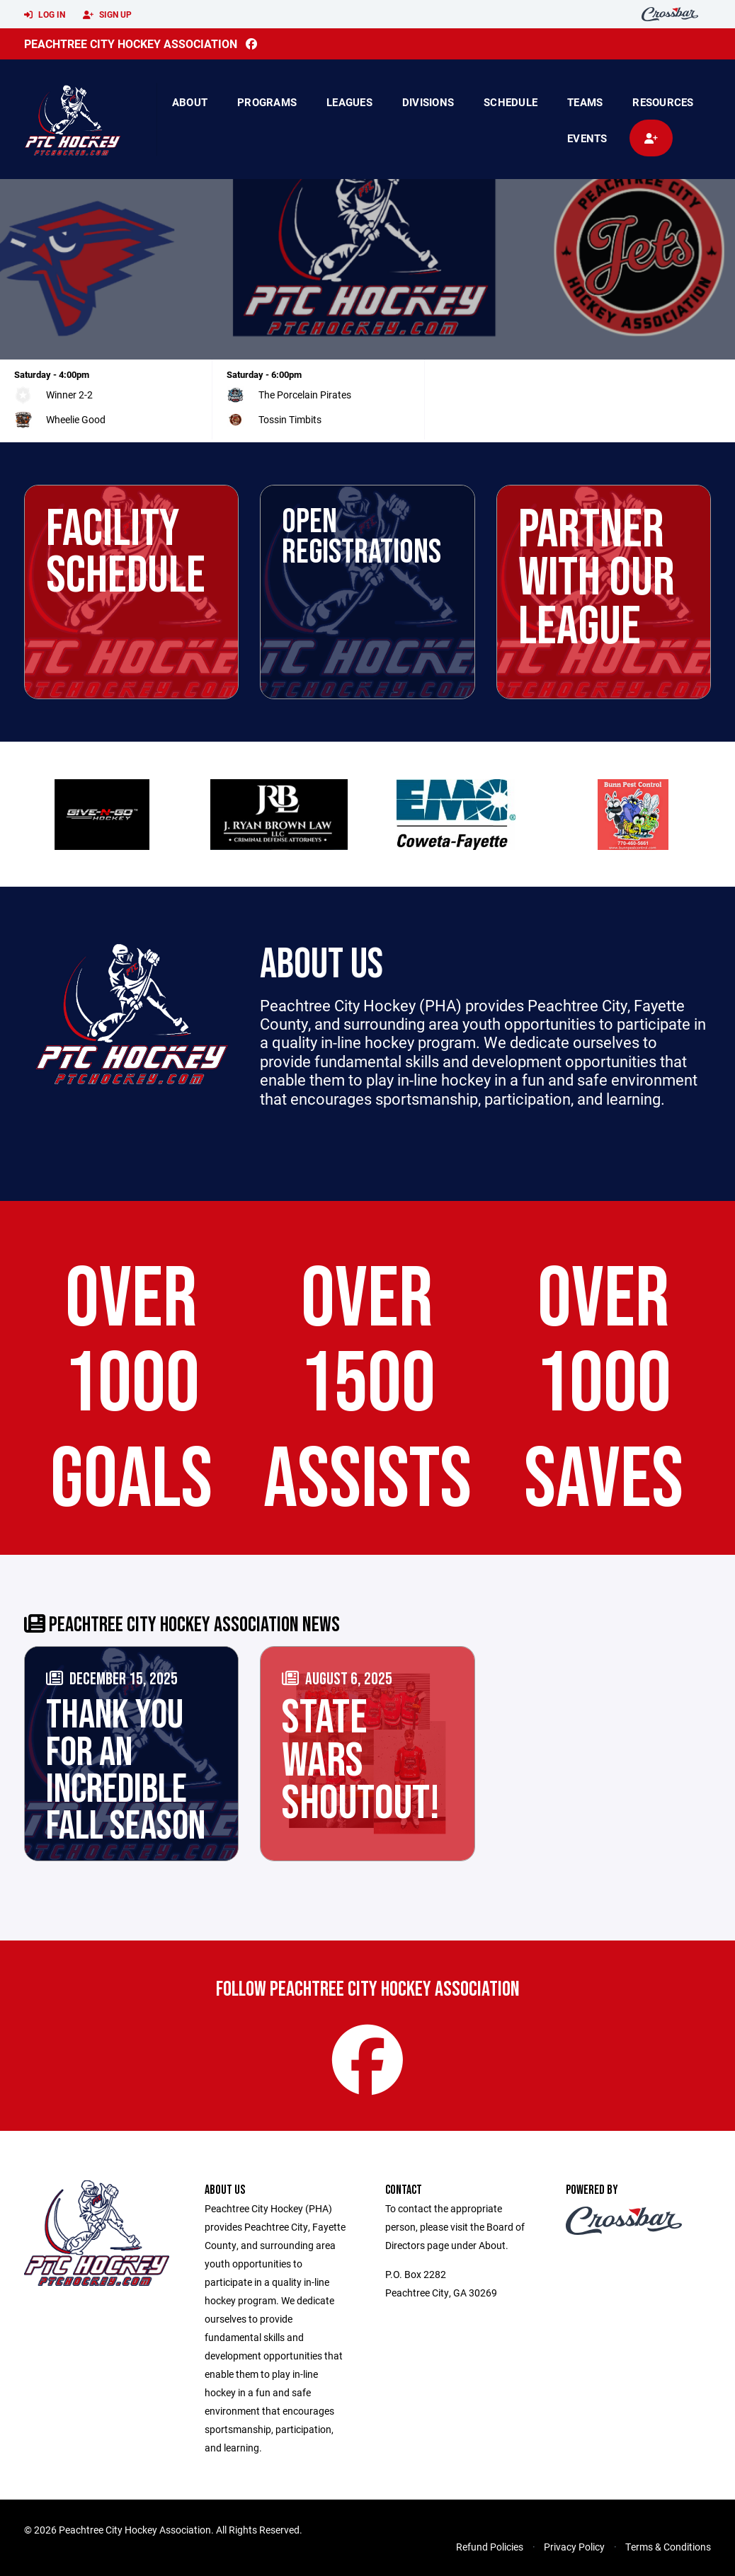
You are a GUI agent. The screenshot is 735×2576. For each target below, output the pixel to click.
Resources (662, 102)
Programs (267, 102)
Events (587, 138)
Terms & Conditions (668, 2546)
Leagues (349, 102)
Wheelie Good (76, 419)
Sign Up (107, 14)
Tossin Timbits (289, 419)
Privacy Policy (574, 2546)
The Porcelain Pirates (304, 394)
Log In (44, 14)
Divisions (428, 102)
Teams (585, 102)
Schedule (510, 102)
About (189, 102)
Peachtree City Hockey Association (130, 43)
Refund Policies (489, 2546)
